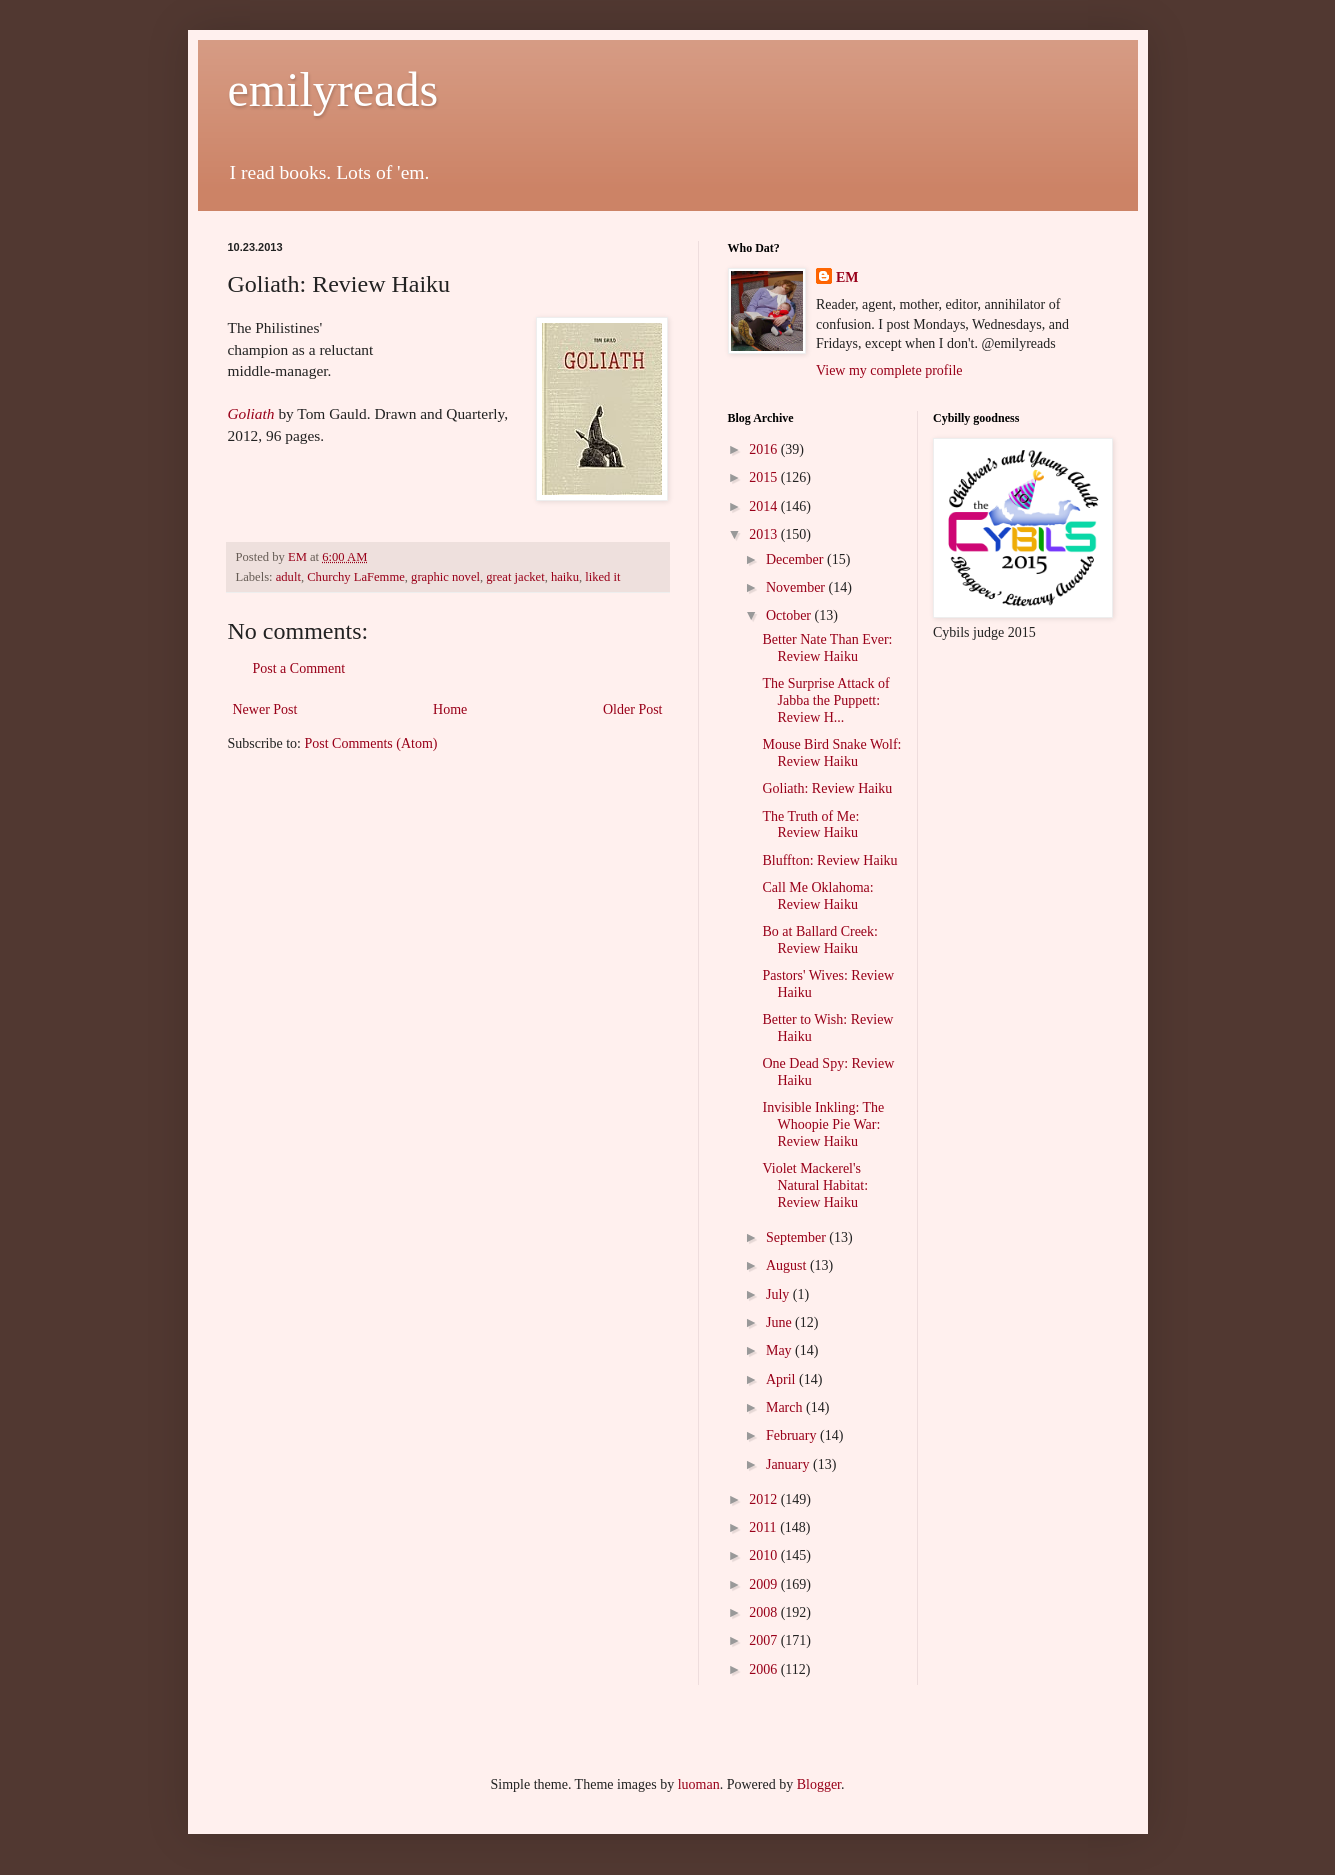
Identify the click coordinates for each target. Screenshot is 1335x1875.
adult (288, 577)
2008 (765, 1612)
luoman (699, 1784)
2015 (765, 477)
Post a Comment (299, 668)
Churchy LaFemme (356, 577)
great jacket (515, 577)
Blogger (819, 1784)
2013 (765, 534)
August (788, 1265)
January (789, 1464)
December (796, 559)
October (790, 615)
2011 (764, 1527)
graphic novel (445, 577)
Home (450, 709)
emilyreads (333, 89)
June (780, 1322)
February (793, 1435)
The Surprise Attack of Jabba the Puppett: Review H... (825, 700)
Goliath (251, 413)
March (786, 1407)
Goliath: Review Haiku (827, 788)
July (779, 1294)
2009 (765, 1584)
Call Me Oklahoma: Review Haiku (817, 896)
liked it (602, 577)
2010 (765, 1555)
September (797, 1237)
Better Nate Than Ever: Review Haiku (827, 648)
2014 (765, 506)
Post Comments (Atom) (371, 743)
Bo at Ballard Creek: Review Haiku (819, 940)
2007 (765, 1640)
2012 (765, 1499)
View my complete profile (889, 370)
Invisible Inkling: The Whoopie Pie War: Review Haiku (823, 1124)
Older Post (633, 709)
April (782, 1379)
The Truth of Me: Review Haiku (810, 825)
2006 (765, 1669)
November (797, 587)
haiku (565, 577)
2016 (765, 449)
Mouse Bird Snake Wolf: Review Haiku (831, 753)
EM (847, 277)
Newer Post (265, 709)
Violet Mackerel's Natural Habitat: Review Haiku (815, 1185)
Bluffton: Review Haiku (829, 860)
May (780, 1350)
